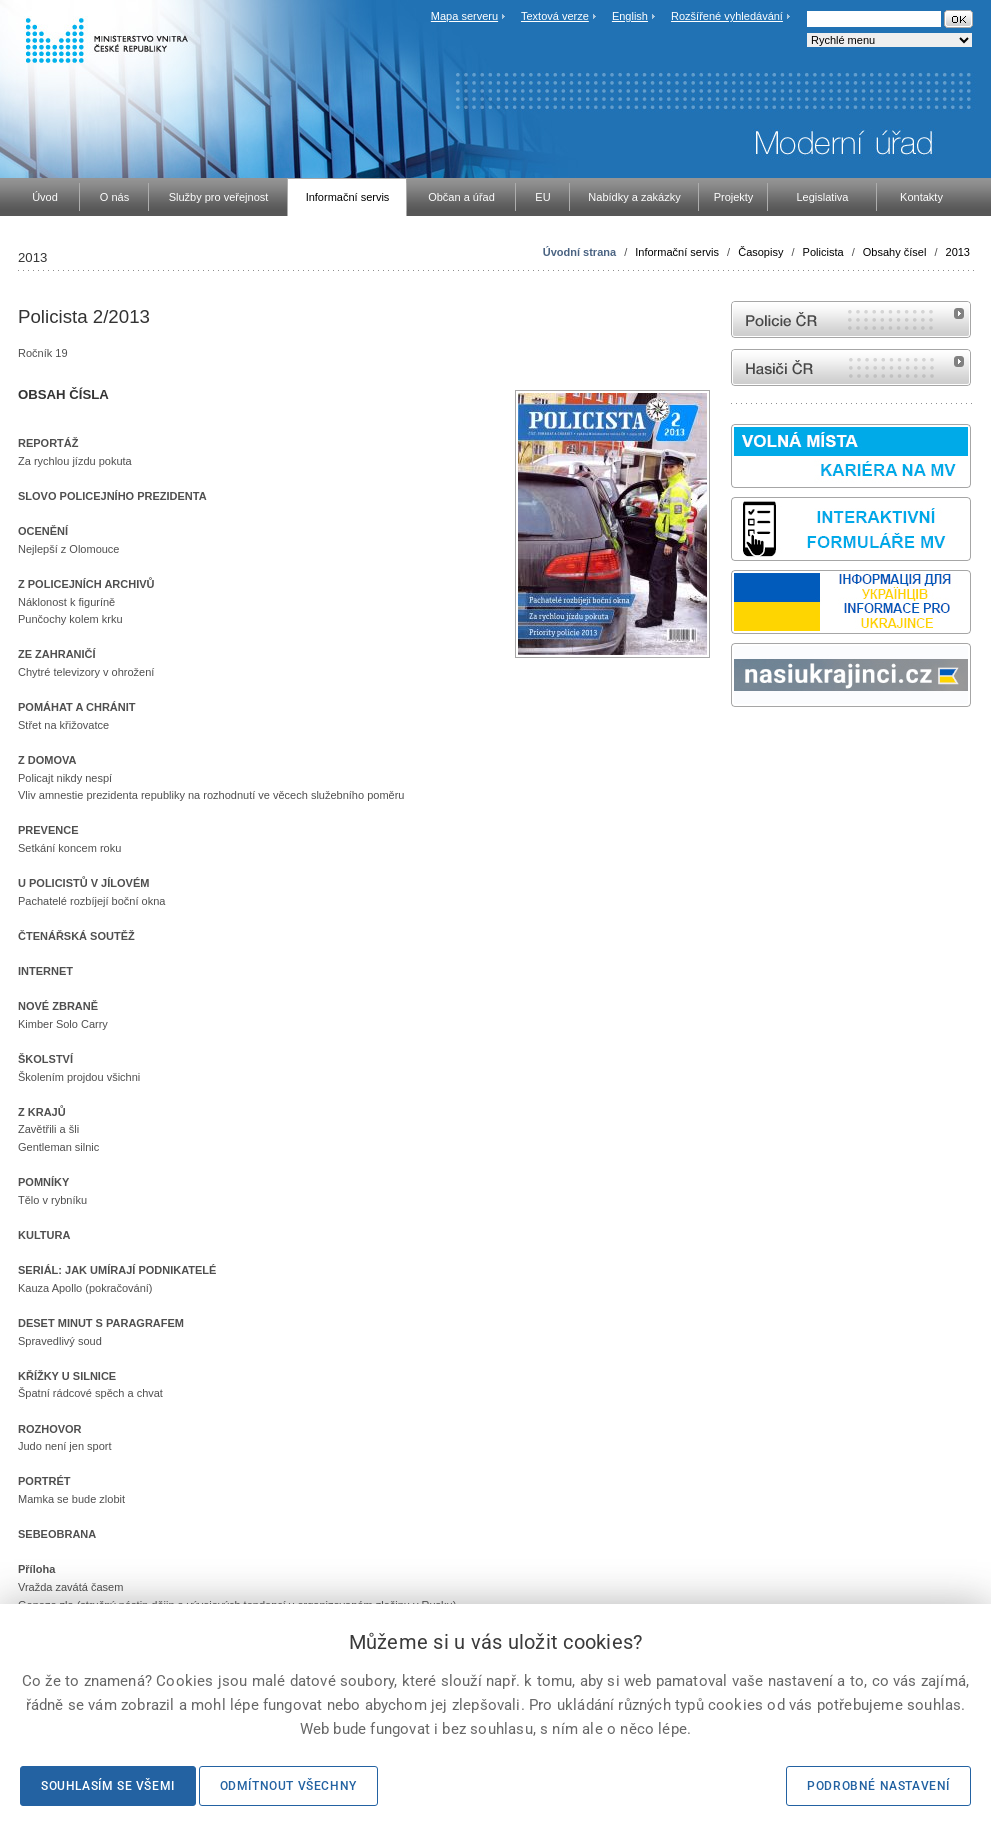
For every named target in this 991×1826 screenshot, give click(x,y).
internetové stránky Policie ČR (851, 319)
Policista (823, 252)
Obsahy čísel (895, 252)
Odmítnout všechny (288, 1786)
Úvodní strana (579, 252)
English (630, 16)
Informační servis (677, 252)
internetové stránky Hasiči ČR (851, 367)
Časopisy (760, 252)
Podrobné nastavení (878, 1786)
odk (741, 744)
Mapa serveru (464, 16)
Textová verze (555, 16)
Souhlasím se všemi (108, 1786)
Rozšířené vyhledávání (727, 16)
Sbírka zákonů (734, 744)
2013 (958, 252)
